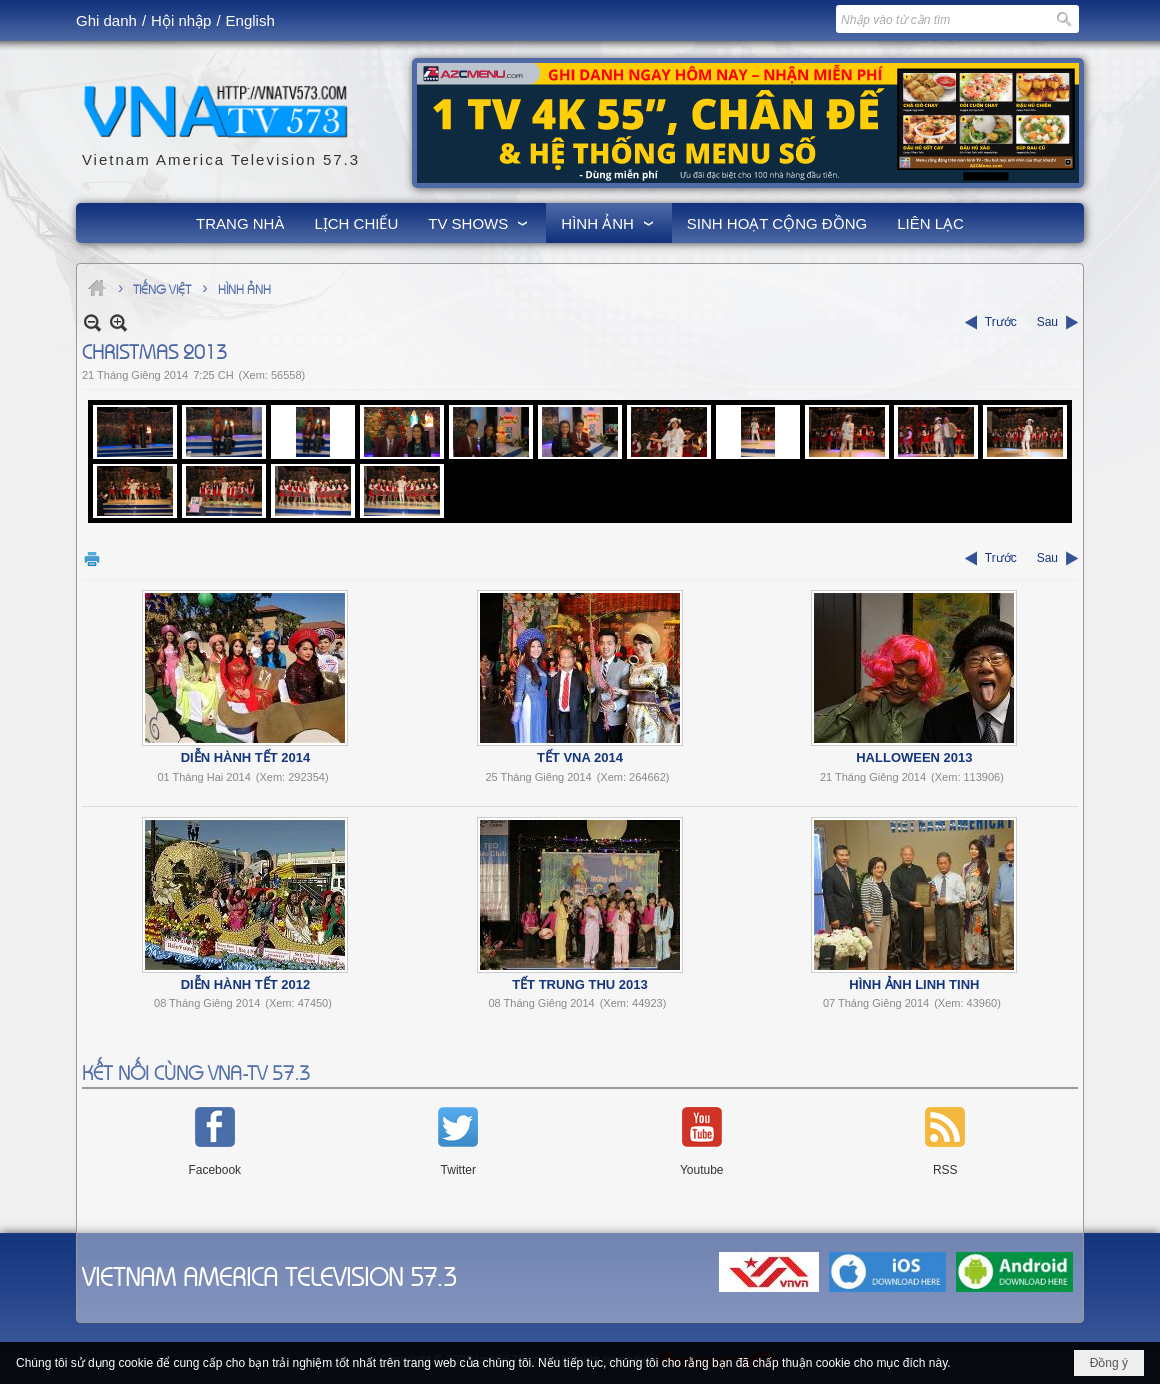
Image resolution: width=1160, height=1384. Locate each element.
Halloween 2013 (914, 757)
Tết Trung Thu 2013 (580, 984)
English (250, 20)
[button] (479, 223)
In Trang (92, 558)
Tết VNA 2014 (580, 757)
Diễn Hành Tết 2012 (246, 984)
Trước (1001, 322)
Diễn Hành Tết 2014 (246, 757)
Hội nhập (181, 20)
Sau (1047, 322)
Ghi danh (106, 20)
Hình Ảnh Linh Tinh (914, 984)
